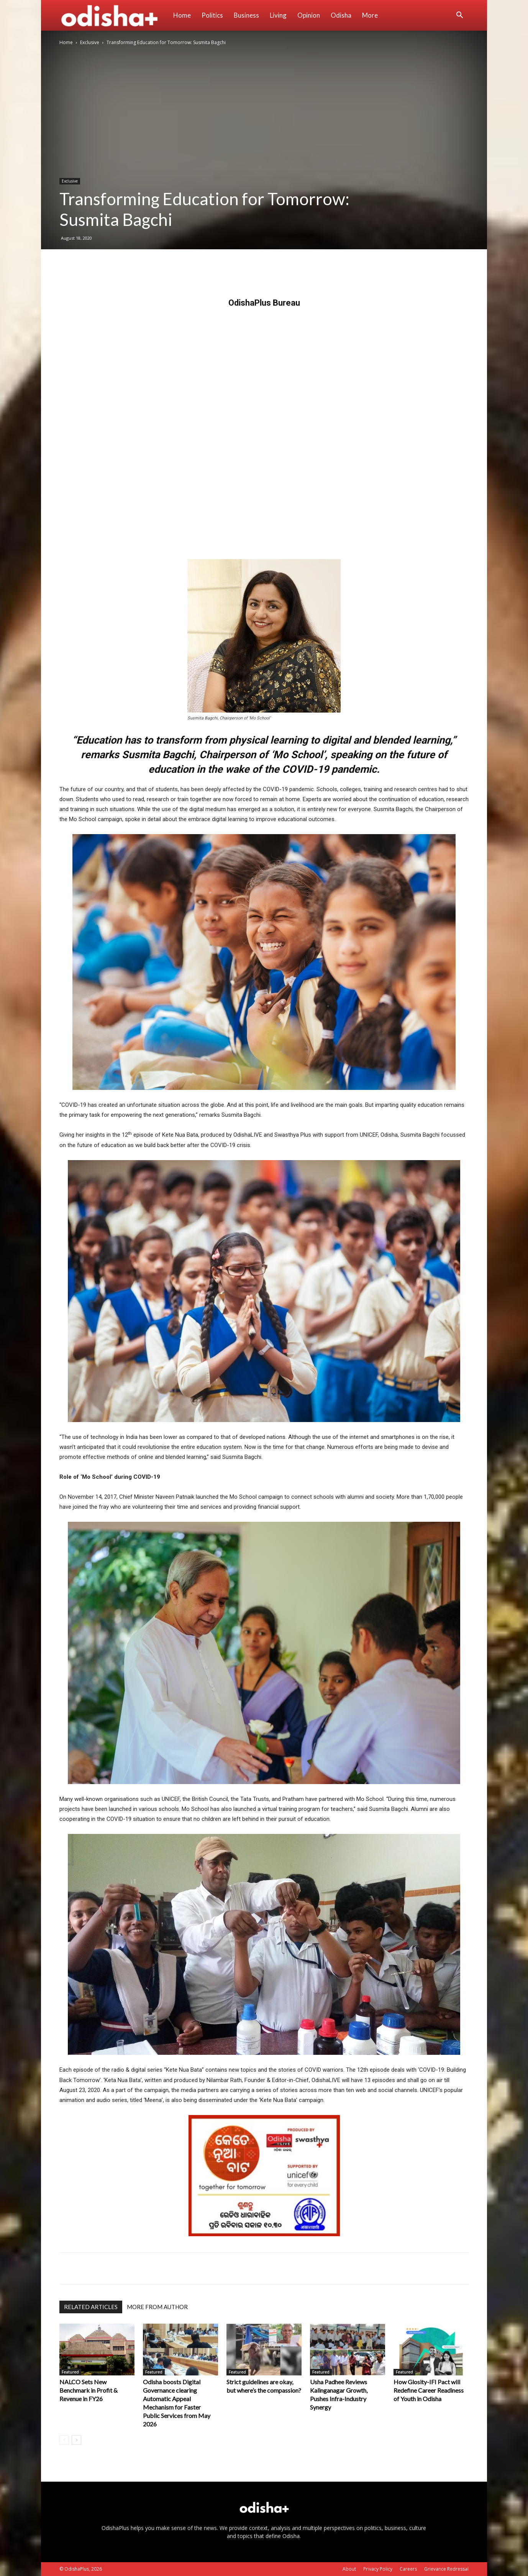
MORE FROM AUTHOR (157, 2306)
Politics (212, 15)
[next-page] (76, 2440)
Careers (408, 2569)
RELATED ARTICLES (91, 2306)
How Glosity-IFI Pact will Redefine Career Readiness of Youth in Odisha (429, 2390)
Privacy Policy (377, 2569)
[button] (459, 16)
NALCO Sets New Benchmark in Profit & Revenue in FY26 (88, 2390)
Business (246, 15)
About (349, 2569)
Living (278, 15)
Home (182, 15)
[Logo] (113, 15)
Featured (70, 2372)
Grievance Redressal (446, 2569)
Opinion (308, 15)
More (370, 15)
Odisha (341, 15)
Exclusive (89, 42)
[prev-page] (64, 2440)
